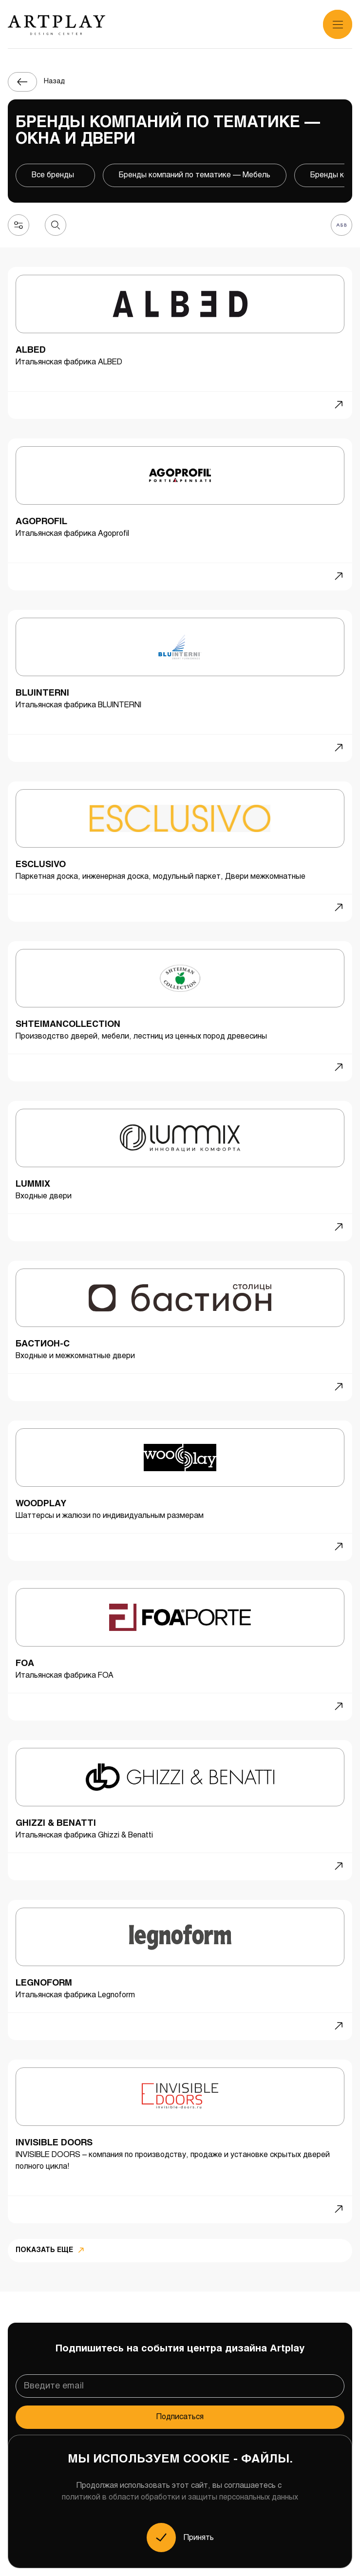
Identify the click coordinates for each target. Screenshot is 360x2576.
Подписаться (180, 2417)
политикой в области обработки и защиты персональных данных (180, 2497)
